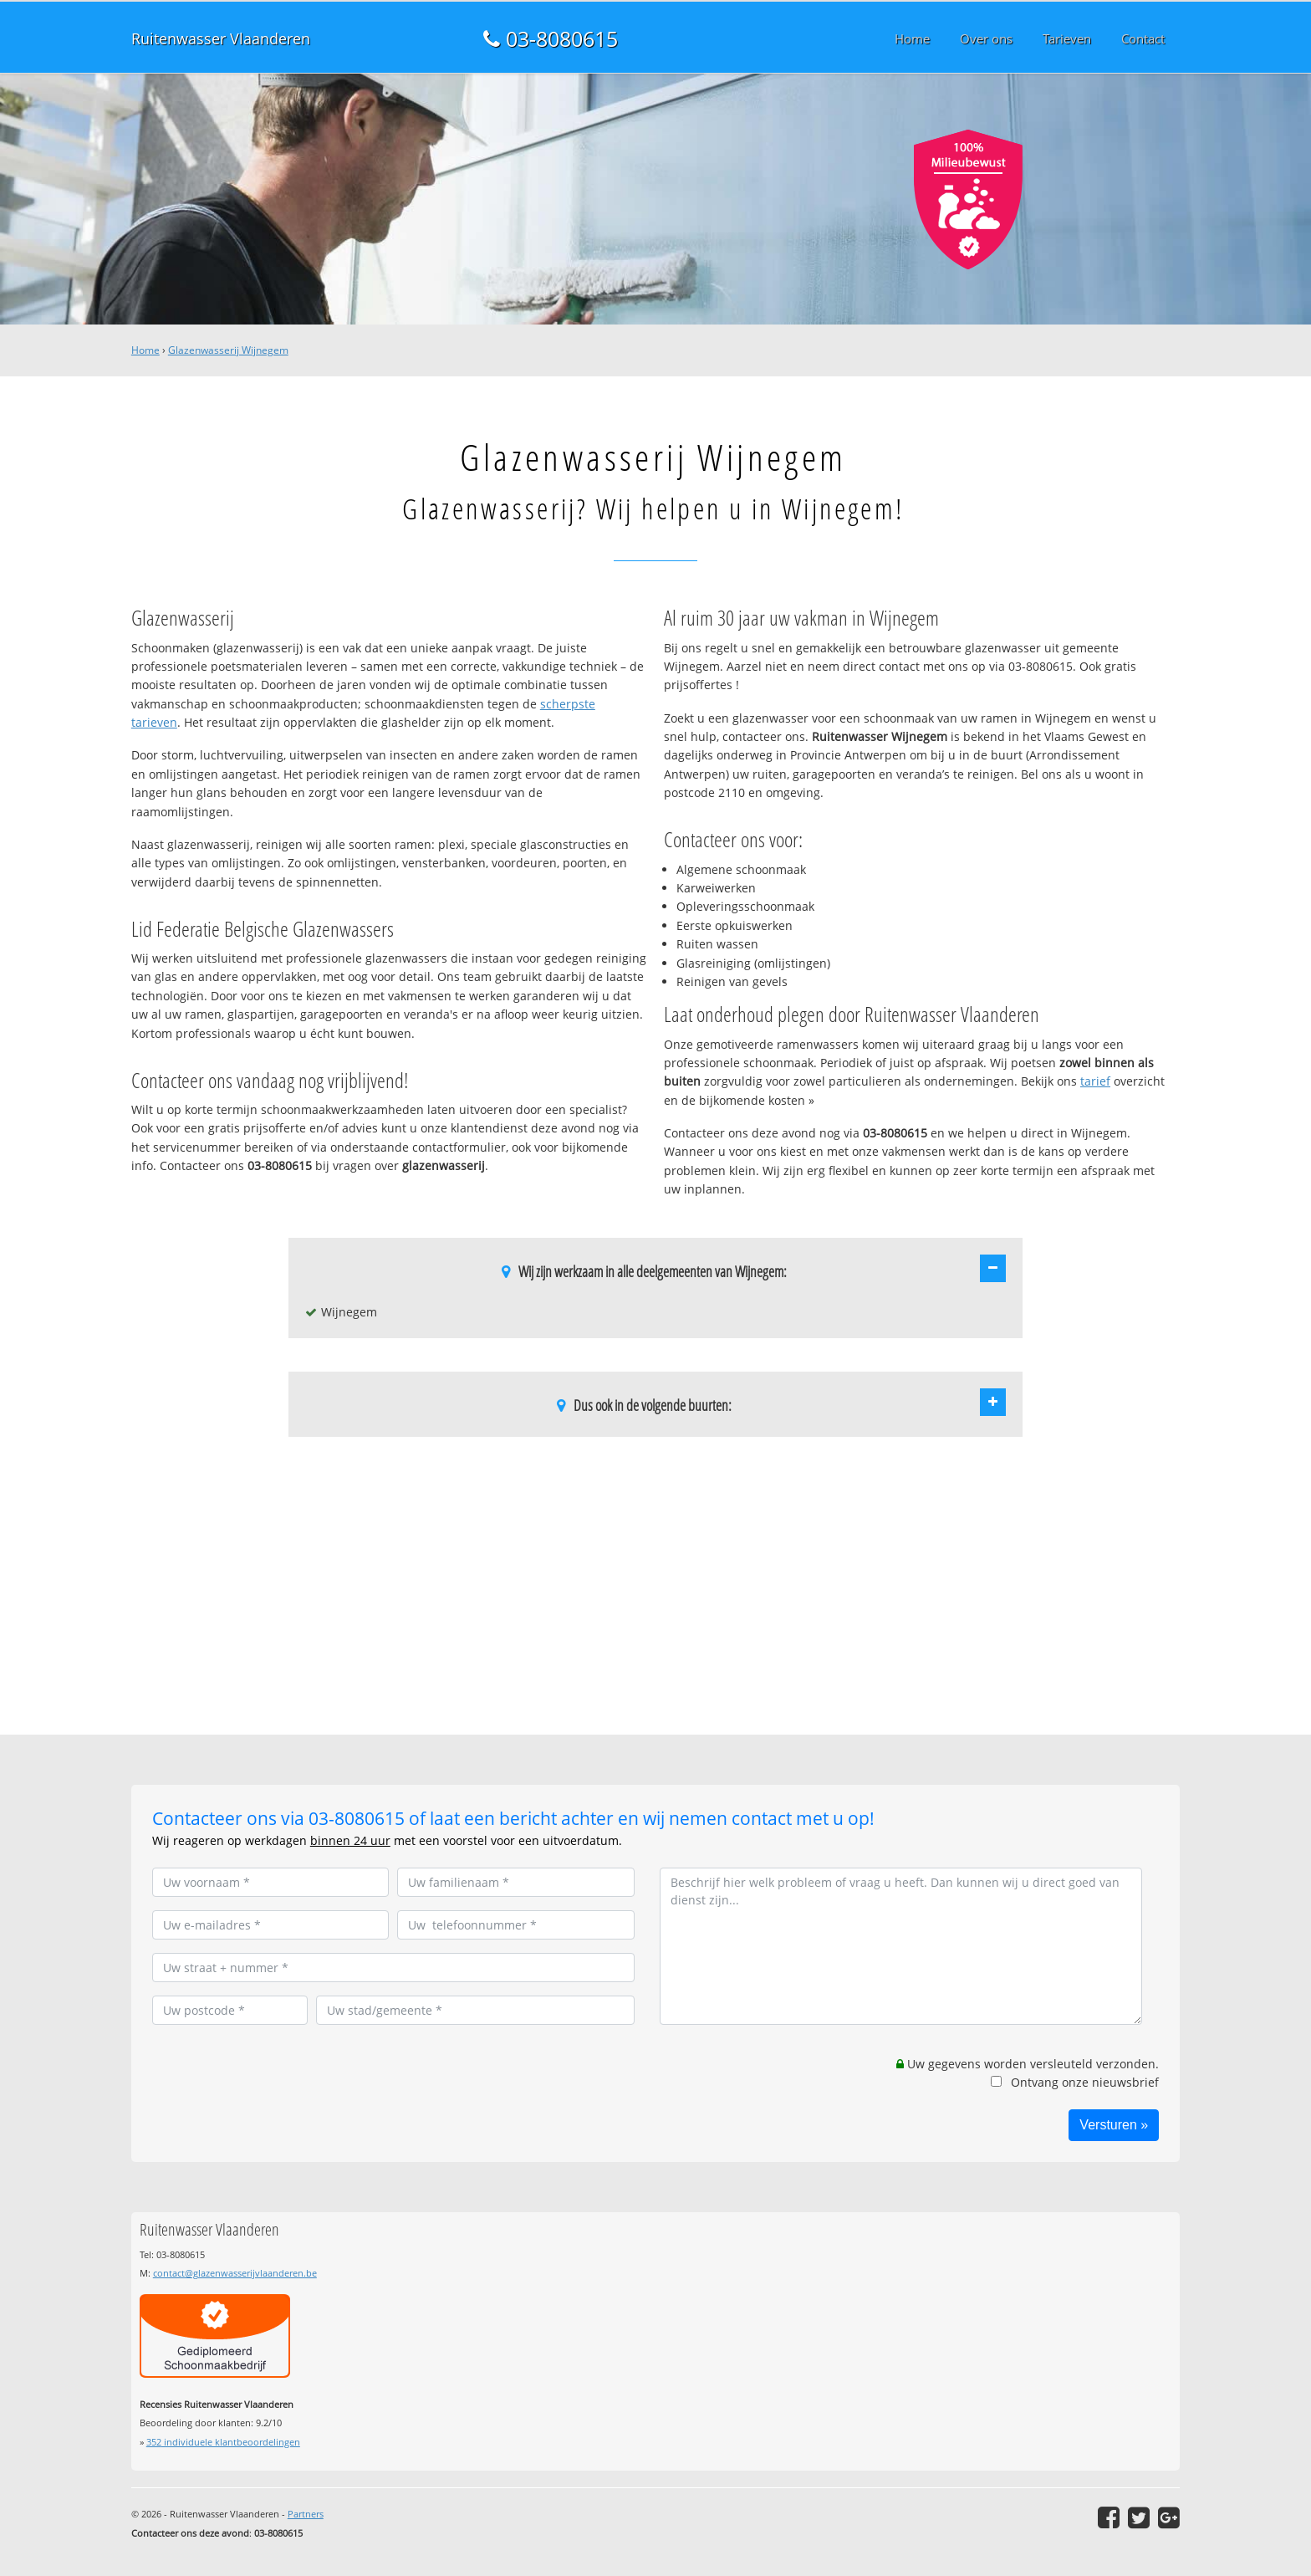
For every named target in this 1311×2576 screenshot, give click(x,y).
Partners (306, 2513)
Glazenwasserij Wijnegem (228, 350)
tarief (1095, 1081)
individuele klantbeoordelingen (223, 2441)
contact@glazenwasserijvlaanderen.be (235, 2273)
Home (145, 350)
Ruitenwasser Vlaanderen (220, 38)
